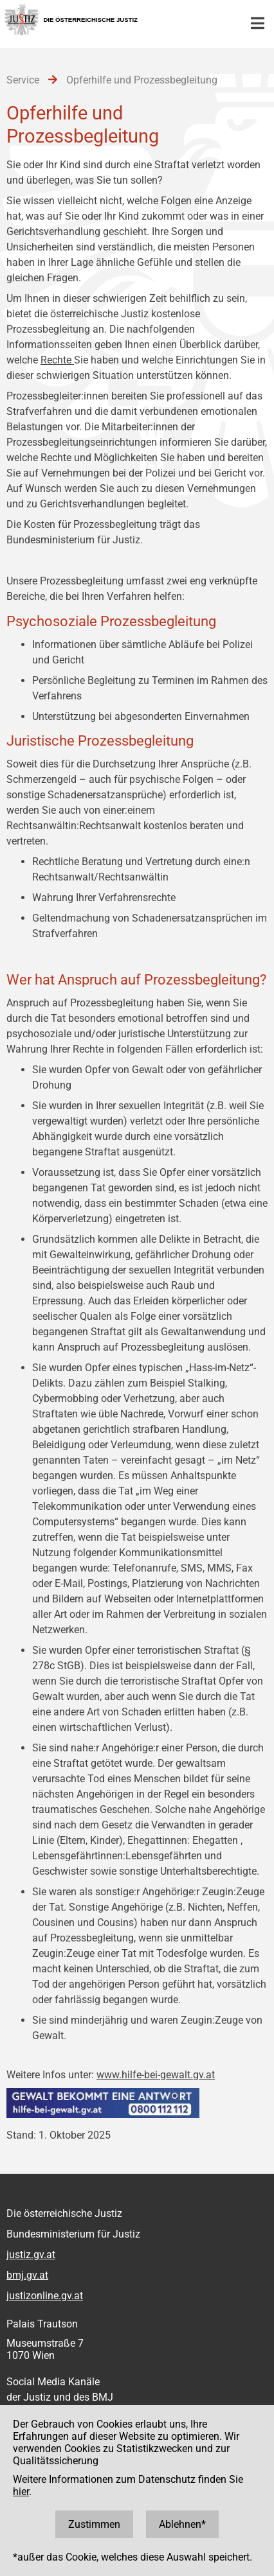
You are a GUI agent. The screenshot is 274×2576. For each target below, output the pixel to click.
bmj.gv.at (27, 2275)
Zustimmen (94, 2524)
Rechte (57, 360)
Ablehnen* (182, 2524)
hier (21, 2491)
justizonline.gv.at (44, 2296)
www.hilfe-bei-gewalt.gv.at (155, 2075)
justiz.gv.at (30, 2254)
